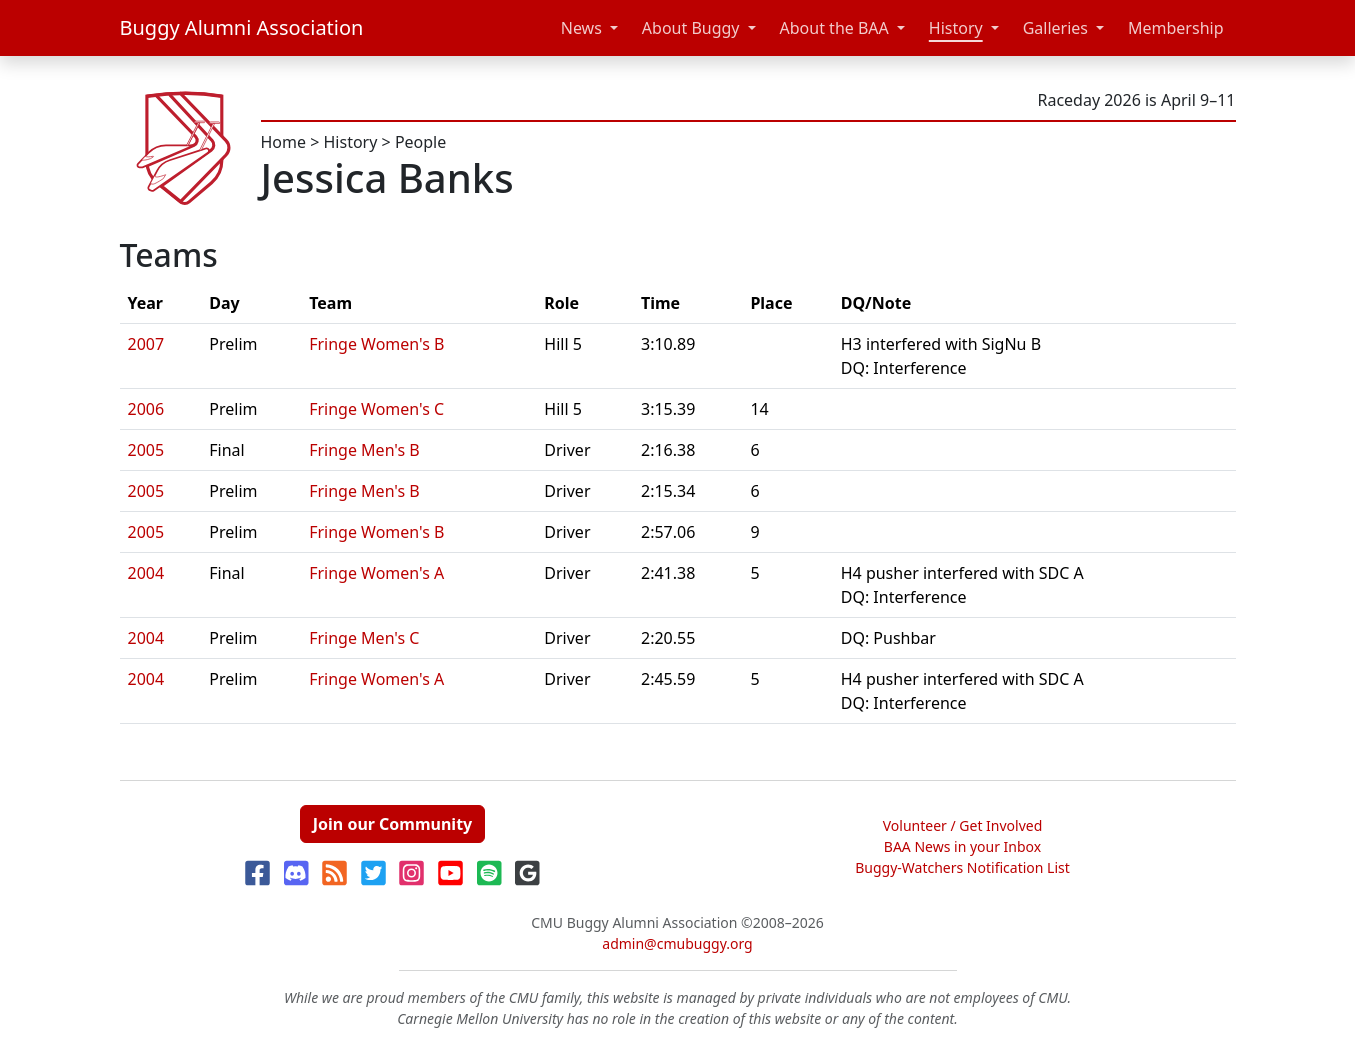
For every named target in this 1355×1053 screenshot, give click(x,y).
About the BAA (834, 28)
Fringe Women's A (376, 573)
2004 (146, 573)
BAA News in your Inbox (962, 846)
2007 (146, 344)
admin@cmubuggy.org (677, 943)
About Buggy (691, 28)
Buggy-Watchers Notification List (962, 867)
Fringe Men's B (364, 450)
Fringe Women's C (376, 409)
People (420, 142)
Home (284, 142)
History (956, 28)
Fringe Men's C (364, 638)
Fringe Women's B (376, 344)
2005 (146, 450)
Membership (1176, 28)
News (581, 28)
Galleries (1055, 28)
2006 (146, 409)
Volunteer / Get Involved (963, 825)
